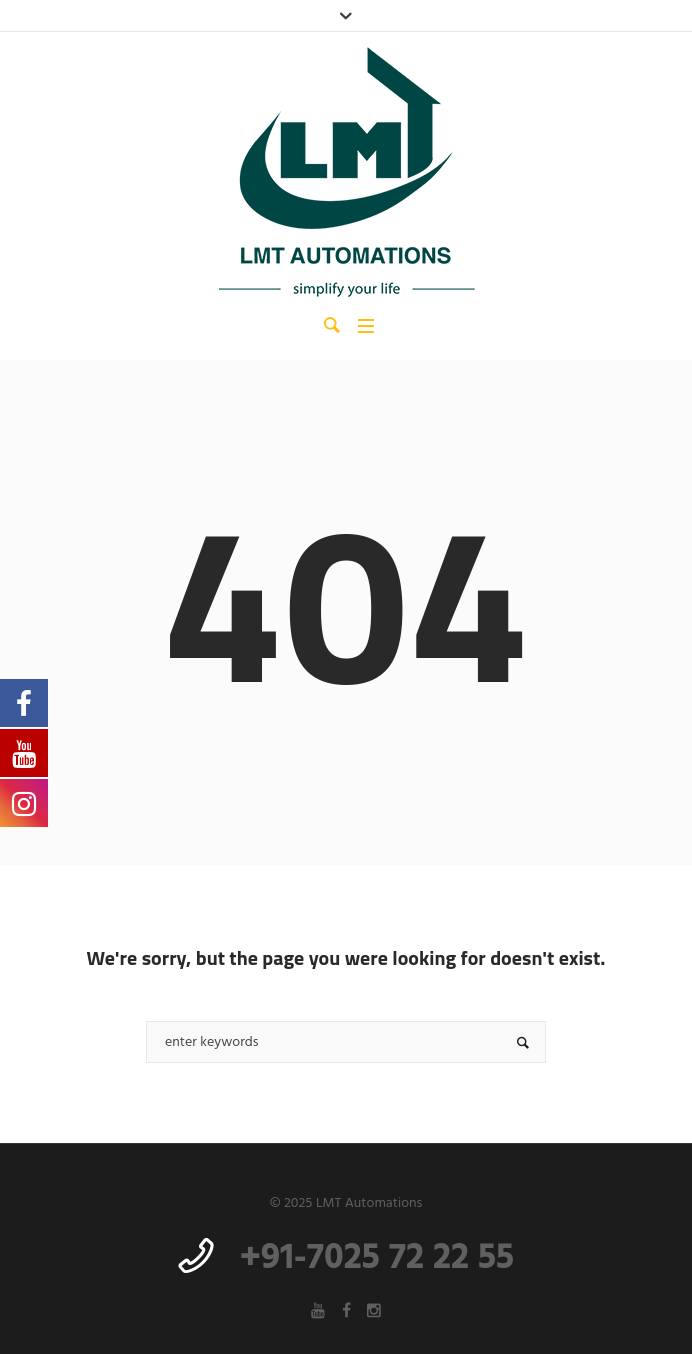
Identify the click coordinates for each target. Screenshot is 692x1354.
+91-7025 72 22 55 (377, 1259)
